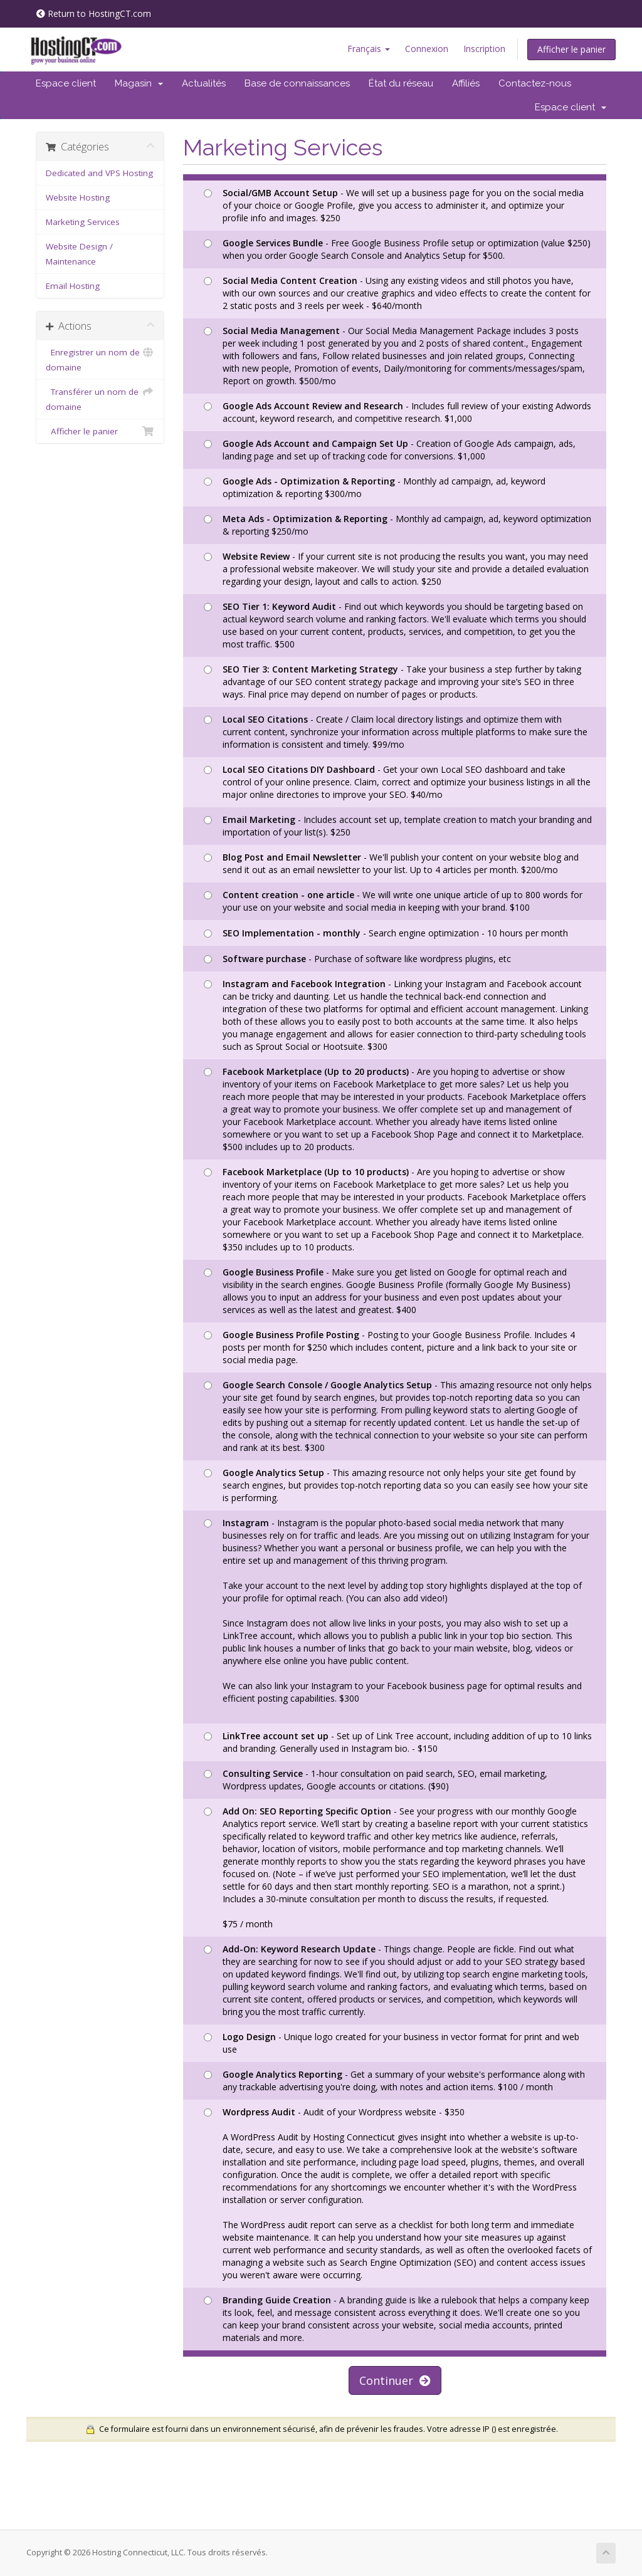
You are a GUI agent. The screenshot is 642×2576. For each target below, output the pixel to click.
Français (368, 49)
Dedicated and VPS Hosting (99, 173)
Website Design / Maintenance (79, 254)
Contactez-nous (534, 83)
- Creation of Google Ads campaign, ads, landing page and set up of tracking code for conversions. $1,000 (390, 449)
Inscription (484, 49)
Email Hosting (73, 285)
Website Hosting (78, 197)
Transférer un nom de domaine (100, 398)
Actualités (204, 83)
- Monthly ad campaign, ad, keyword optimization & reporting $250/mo (397, 525)
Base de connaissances (297, 83)
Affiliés (466, 83)
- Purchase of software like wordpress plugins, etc (357, 959)
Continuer (395, 2380)
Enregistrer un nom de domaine (100, 359)
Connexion (426, 49)
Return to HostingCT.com (93, 13)
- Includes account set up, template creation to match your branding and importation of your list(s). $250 (398, 826)
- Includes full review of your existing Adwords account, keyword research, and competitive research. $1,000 (397, 412)
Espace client (66, 83)
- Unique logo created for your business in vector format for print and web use (391, 2043)
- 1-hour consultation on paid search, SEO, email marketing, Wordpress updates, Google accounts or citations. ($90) (375, 1779)
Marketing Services (83, 222)
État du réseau (401, 83)
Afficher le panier (571, 49)
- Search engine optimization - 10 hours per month (386, 933)
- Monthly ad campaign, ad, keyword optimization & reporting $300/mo (374, 487)
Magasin (139, 83)
